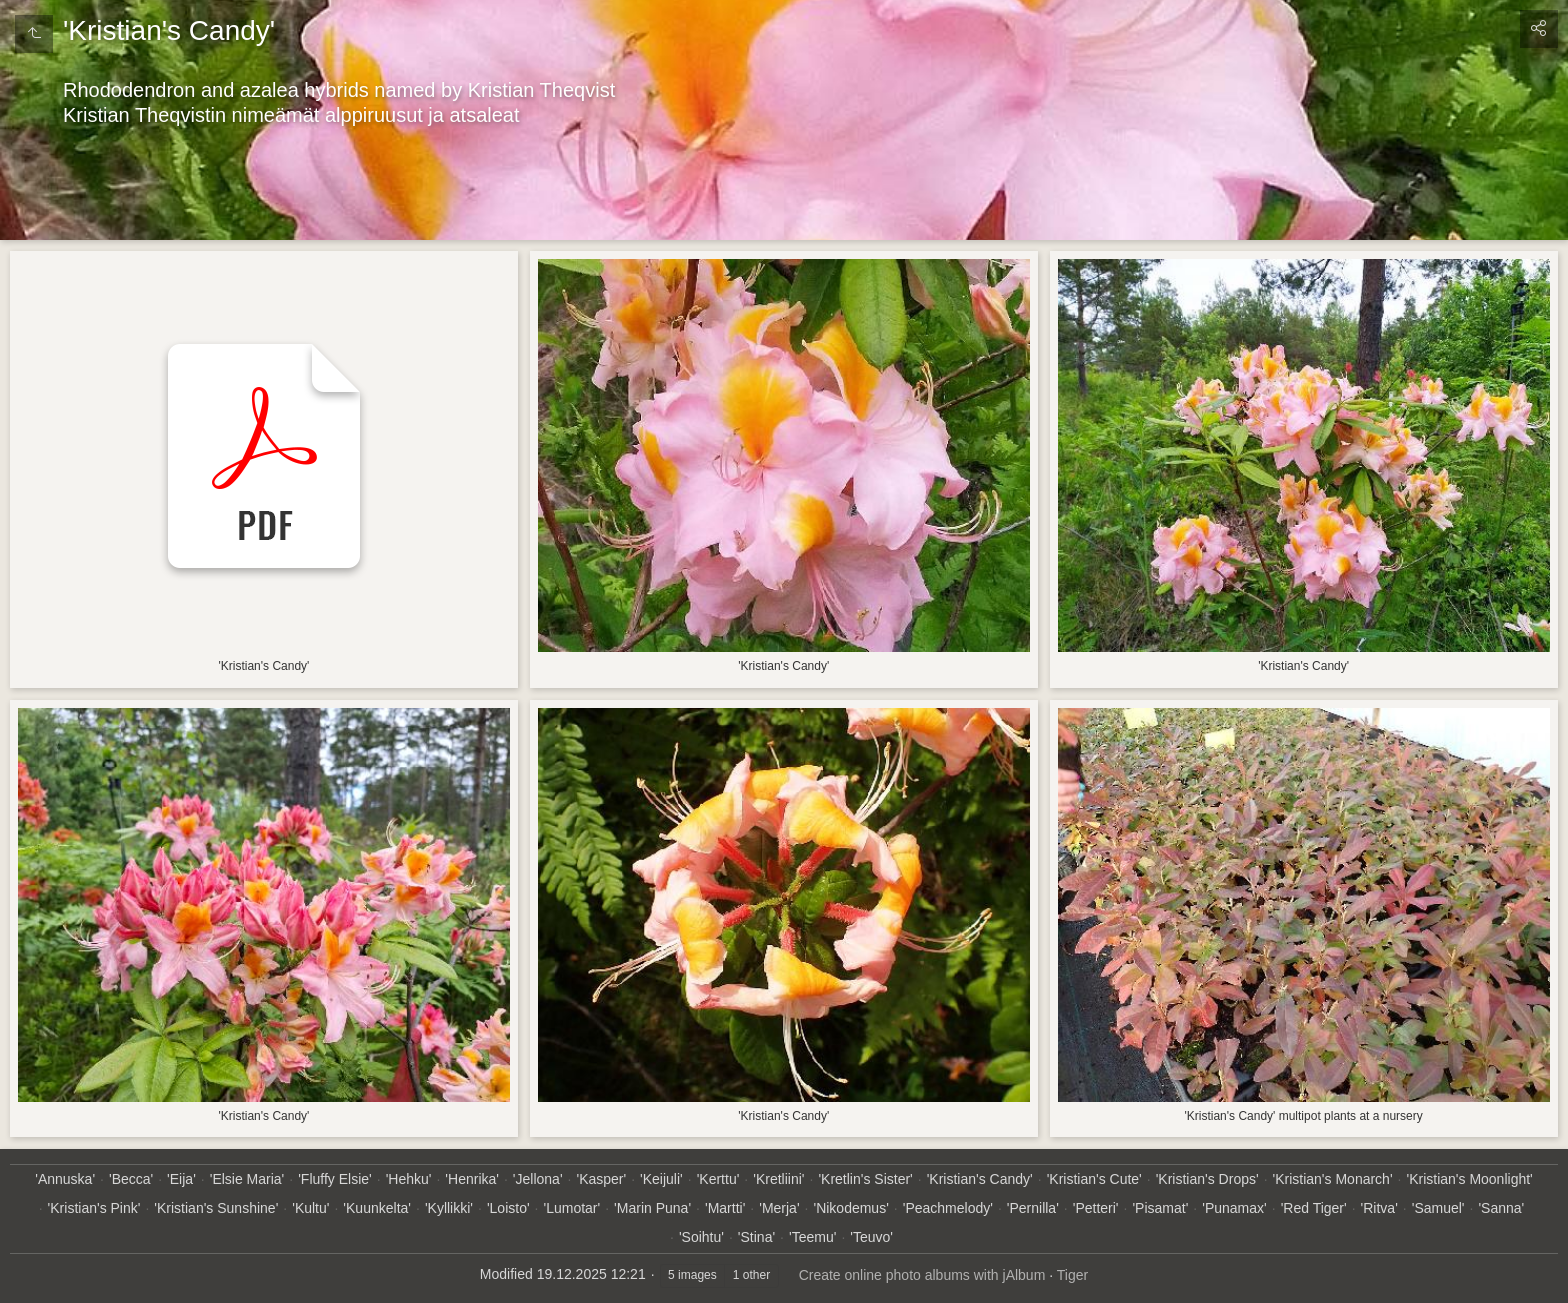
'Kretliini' (778, 1179)
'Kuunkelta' (377, 1208)
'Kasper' (601, 1179)
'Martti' (725, 1208)
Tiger (1072, 1275)
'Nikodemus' (850, 1208)
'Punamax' (1234, 1208)
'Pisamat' (1160, 1208)
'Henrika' (472, 1179)
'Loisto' (508, 1208)
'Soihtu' (701, 1237)
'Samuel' (1438, 1208)
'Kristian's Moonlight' (1469, 1179)
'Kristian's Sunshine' (216, 1208)
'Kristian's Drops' (1207, 1179)
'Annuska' (65, 1179)
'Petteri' (1096, 1208)
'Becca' (131, 1179)
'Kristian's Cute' (1094, 1179)
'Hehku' (409, 1179)
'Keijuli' (661, 1179)
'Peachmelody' (948, 1208)
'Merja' (779, 1208)
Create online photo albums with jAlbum (922, 1275)
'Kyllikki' (449, 1208)
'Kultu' (310, 1208)
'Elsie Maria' (247, 1179)
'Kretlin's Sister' (865, 1179)
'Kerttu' (718, 1179)
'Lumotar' (572, 1208)
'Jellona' (538, 1179)
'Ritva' (1379, 1208)
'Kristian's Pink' (94, 1208)
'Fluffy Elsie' (335, 1179)
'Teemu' (812, 1237)
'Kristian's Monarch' (1333, 1179)
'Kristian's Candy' (980, 1179)
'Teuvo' (871, 1237)
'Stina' (756, 1237)
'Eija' (181, 1179)
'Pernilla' (1033, 1208)
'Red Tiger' (1314, 1208)
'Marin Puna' (652, 1208)
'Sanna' (1501, 1208)
